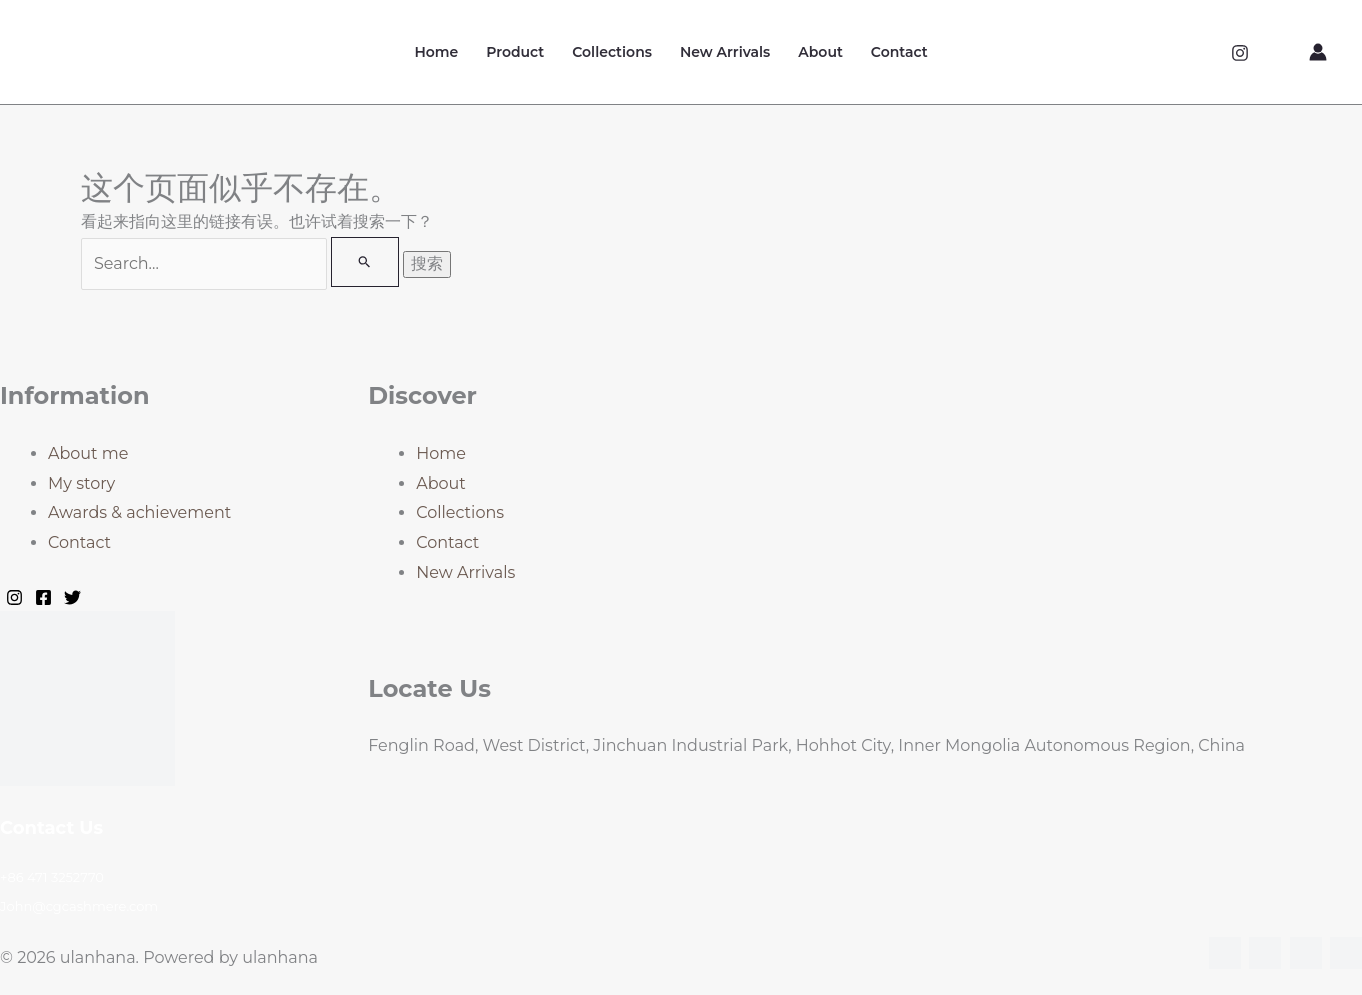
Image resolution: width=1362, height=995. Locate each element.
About (820, 52)
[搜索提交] (365, 262)
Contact (899, 52)
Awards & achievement (139, 512)
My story (81, 483)
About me (88, 453)
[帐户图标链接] (1318, 52)
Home (436, 52)
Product (515, 52)
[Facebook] (43, 597)
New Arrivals (725, 52)
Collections (612, 52)
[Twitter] (72, 597)
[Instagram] (1240, 53)
